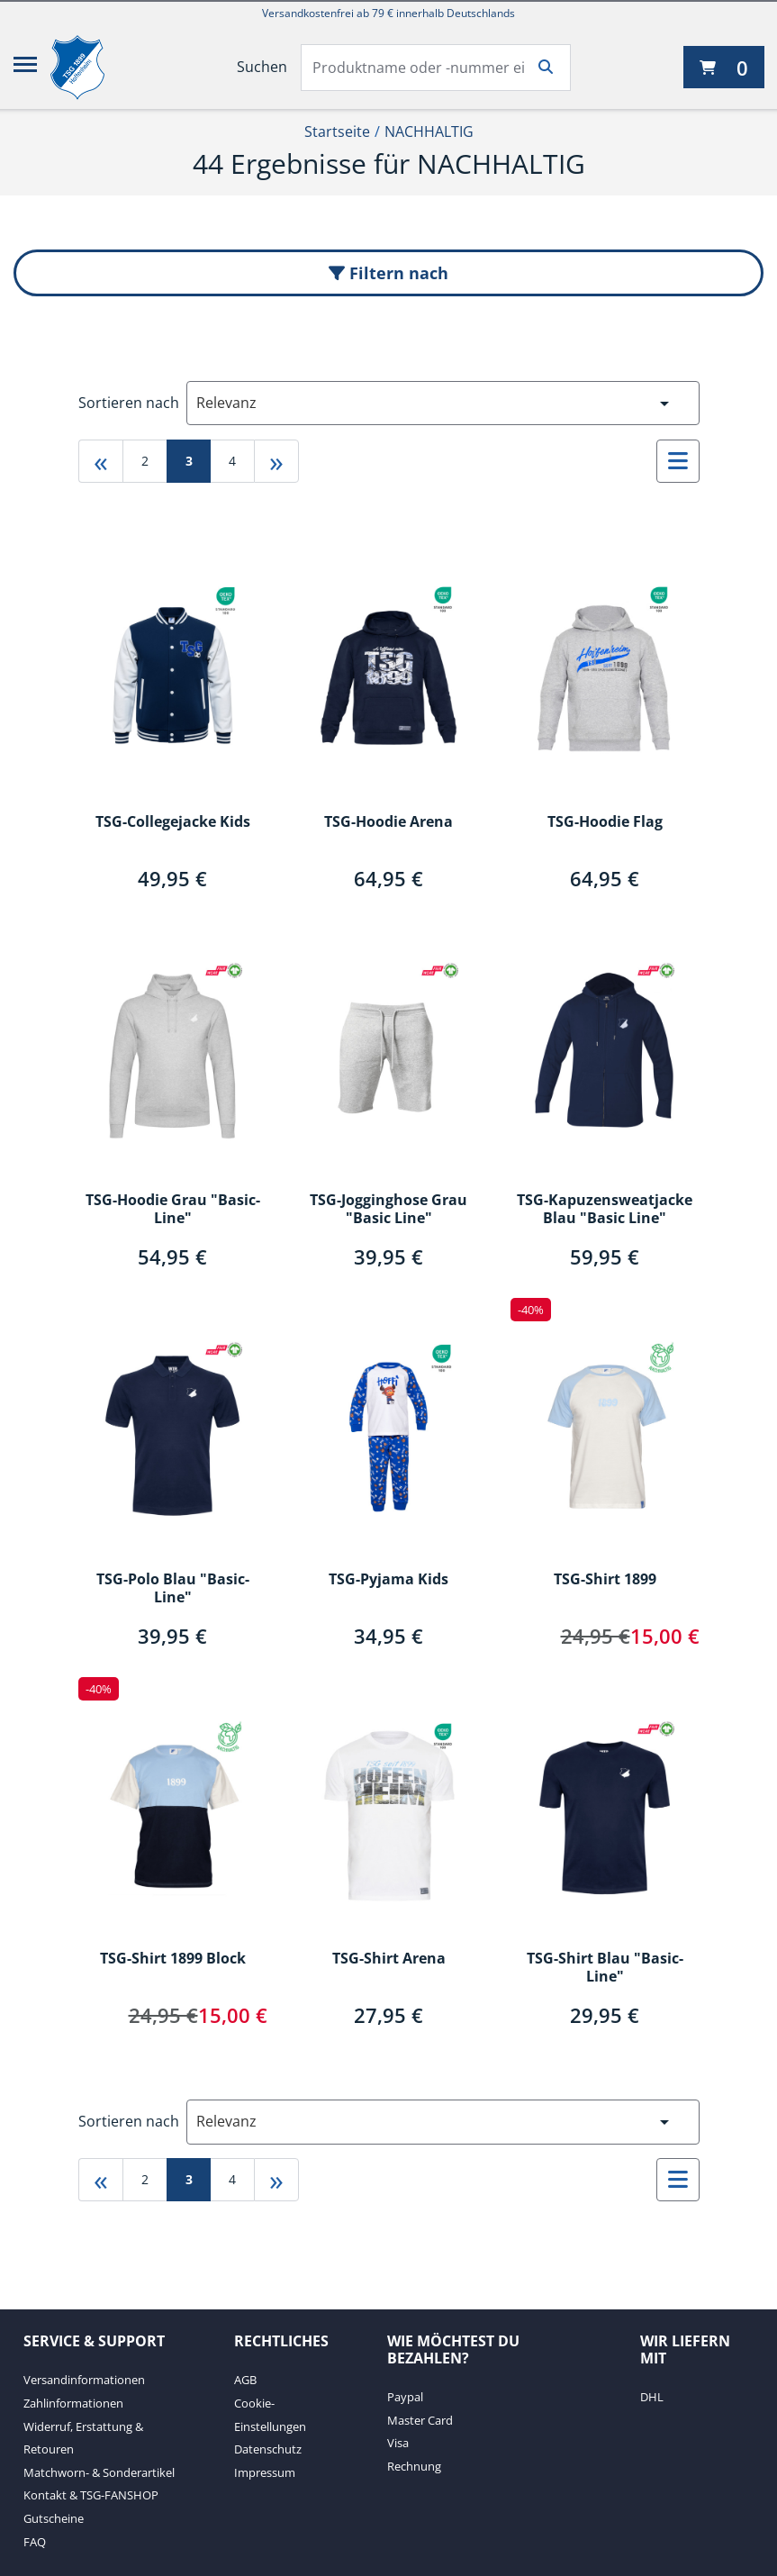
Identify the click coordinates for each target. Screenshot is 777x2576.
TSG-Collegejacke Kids (172, 822)
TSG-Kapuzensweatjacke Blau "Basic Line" (604, 1210)
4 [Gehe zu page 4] (232, 460)
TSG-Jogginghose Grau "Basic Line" (388, 1210)
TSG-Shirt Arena (389, 1959)
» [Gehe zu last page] (276, 460)
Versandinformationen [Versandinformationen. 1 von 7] (84, 2380)
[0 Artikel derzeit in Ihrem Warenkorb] (723, 67)
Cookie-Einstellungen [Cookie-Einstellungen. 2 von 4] (270, 2415)
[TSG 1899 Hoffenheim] (90, 67)
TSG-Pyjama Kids (388, 1580)
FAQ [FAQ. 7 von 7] (34, 2542)
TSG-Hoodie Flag (605, 822)
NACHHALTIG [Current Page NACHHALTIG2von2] (429, 131)
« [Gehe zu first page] (101, 460)
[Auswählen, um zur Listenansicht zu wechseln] (678, 461)
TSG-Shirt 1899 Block (173, 1959)
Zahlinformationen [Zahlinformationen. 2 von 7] (73, 2403)
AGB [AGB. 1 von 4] (245, 2380)
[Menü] (25, 67)
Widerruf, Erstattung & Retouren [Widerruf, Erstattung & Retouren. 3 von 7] (83, 2438)
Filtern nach (388, 273)
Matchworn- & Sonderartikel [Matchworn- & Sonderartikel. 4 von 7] (99, 2472)
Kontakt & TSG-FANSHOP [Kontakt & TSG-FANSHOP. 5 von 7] (90, 2495)
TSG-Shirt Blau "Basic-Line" (605, 1968)
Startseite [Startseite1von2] (337, 131)
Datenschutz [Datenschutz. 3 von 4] (268, 2449)
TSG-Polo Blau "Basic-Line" (172, 1589)
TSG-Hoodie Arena (388, 822)
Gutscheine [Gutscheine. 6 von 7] (53, 2518)
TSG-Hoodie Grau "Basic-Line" (173, 1210)
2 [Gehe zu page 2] (145, 460)
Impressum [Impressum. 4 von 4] (264, 2472)
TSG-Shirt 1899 (605, 1580)
